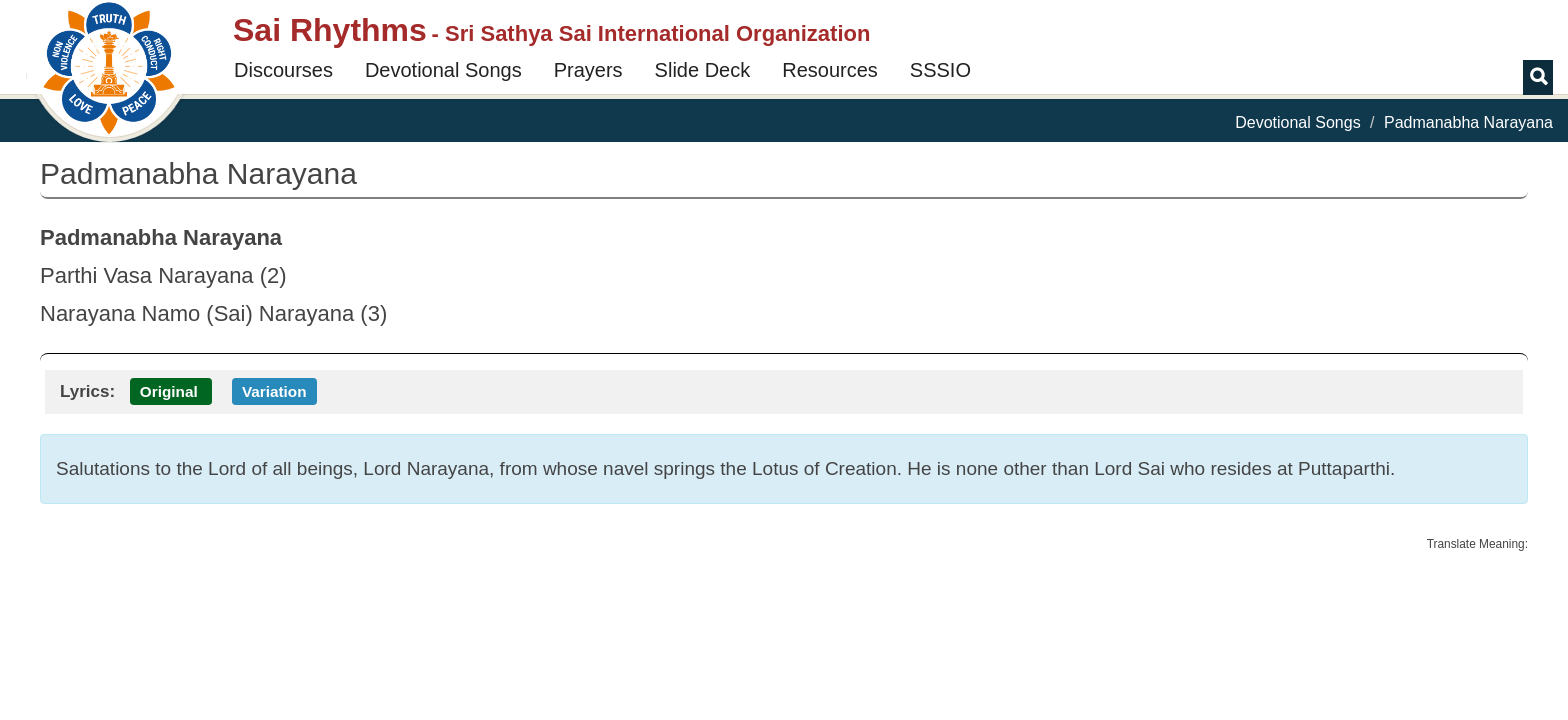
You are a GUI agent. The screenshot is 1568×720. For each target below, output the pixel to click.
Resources (830, 70)
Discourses (283, 70)
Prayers (588, 70)
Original (169, 391)
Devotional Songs (443, 70)
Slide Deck (703, 70)
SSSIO (940, 70)
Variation (274, 391)
